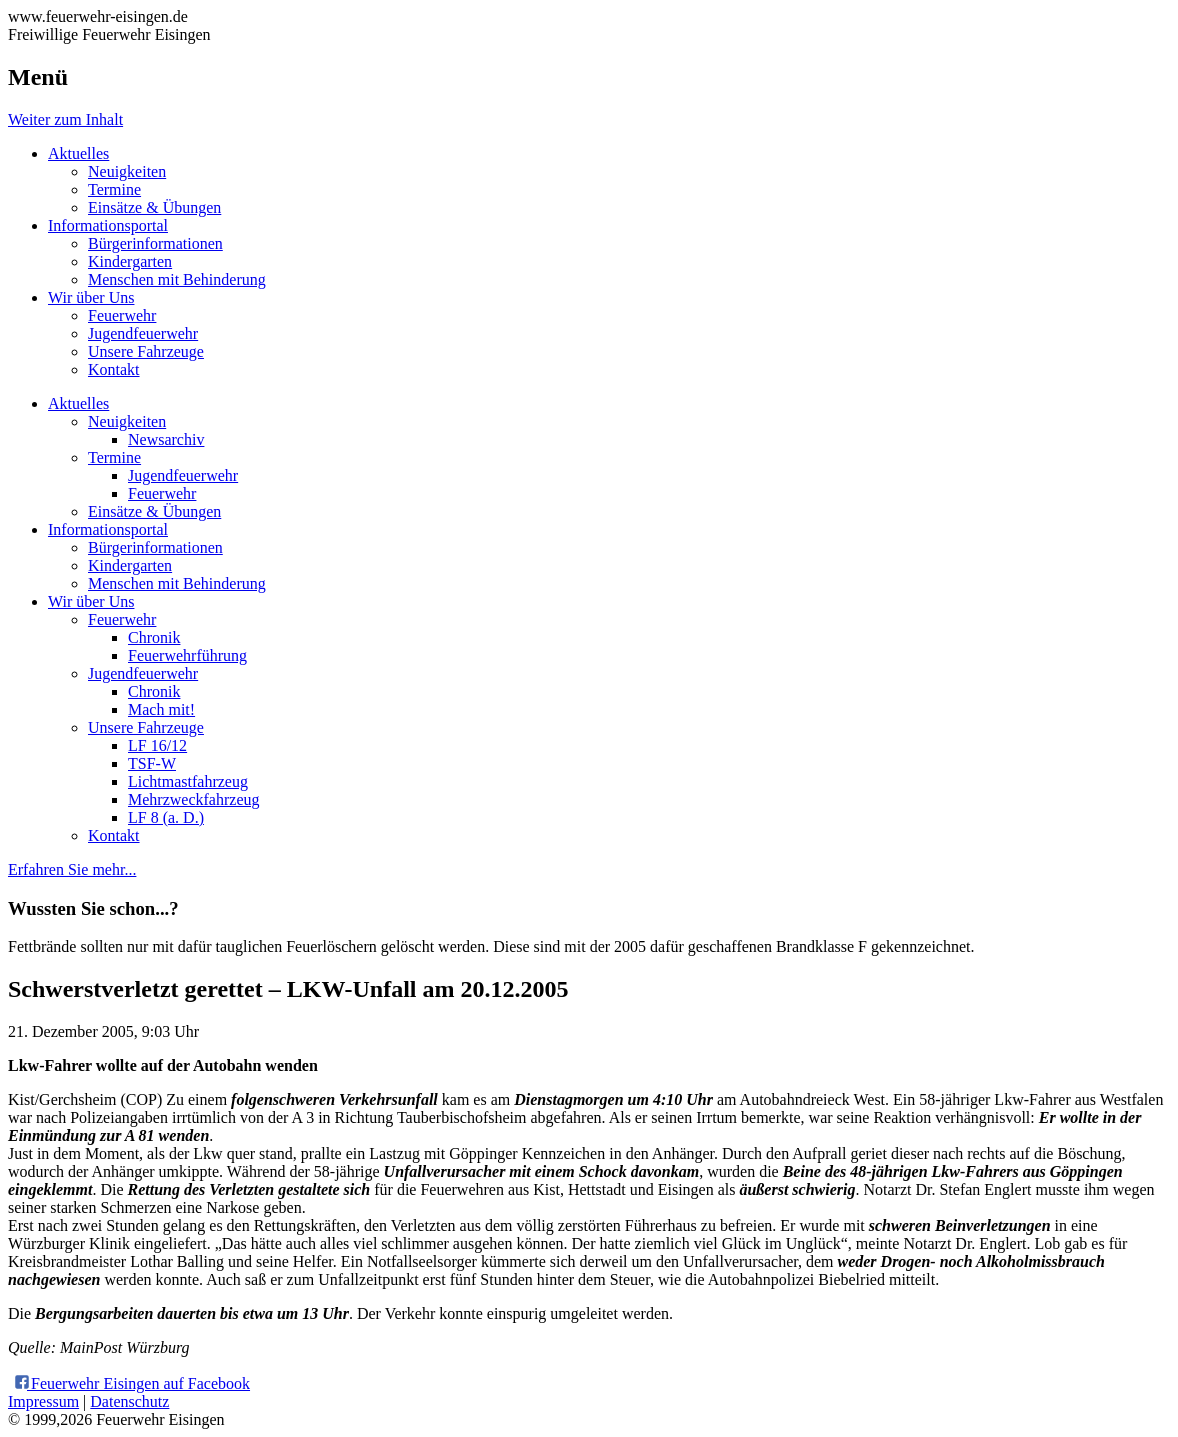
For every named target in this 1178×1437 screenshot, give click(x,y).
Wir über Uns (91, 297)
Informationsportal (108, 225)
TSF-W (152, 763)
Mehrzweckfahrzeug (193, 799)
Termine (114, 189)
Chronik (154, 637)
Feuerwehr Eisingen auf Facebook (131, 1383)
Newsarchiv (166, 439)
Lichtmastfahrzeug (188, 781)
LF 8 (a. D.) (166, 817)
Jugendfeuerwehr (143, 333)
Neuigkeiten (127, 171)
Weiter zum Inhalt (65, 119)
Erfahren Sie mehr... (72, 869)
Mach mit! (161, 709)
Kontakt (114, 369)
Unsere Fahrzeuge (146, 351)
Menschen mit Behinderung (177, 279)
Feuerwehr (122, 315)
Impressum (43, 1401)
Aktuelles (78, 153)
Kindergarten (130, 261)
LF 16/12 (157, 745)
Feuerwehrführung (187, 655)
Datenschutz (129, 1401)
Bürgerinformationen (155, 243)
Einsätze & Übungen (154, 207)
